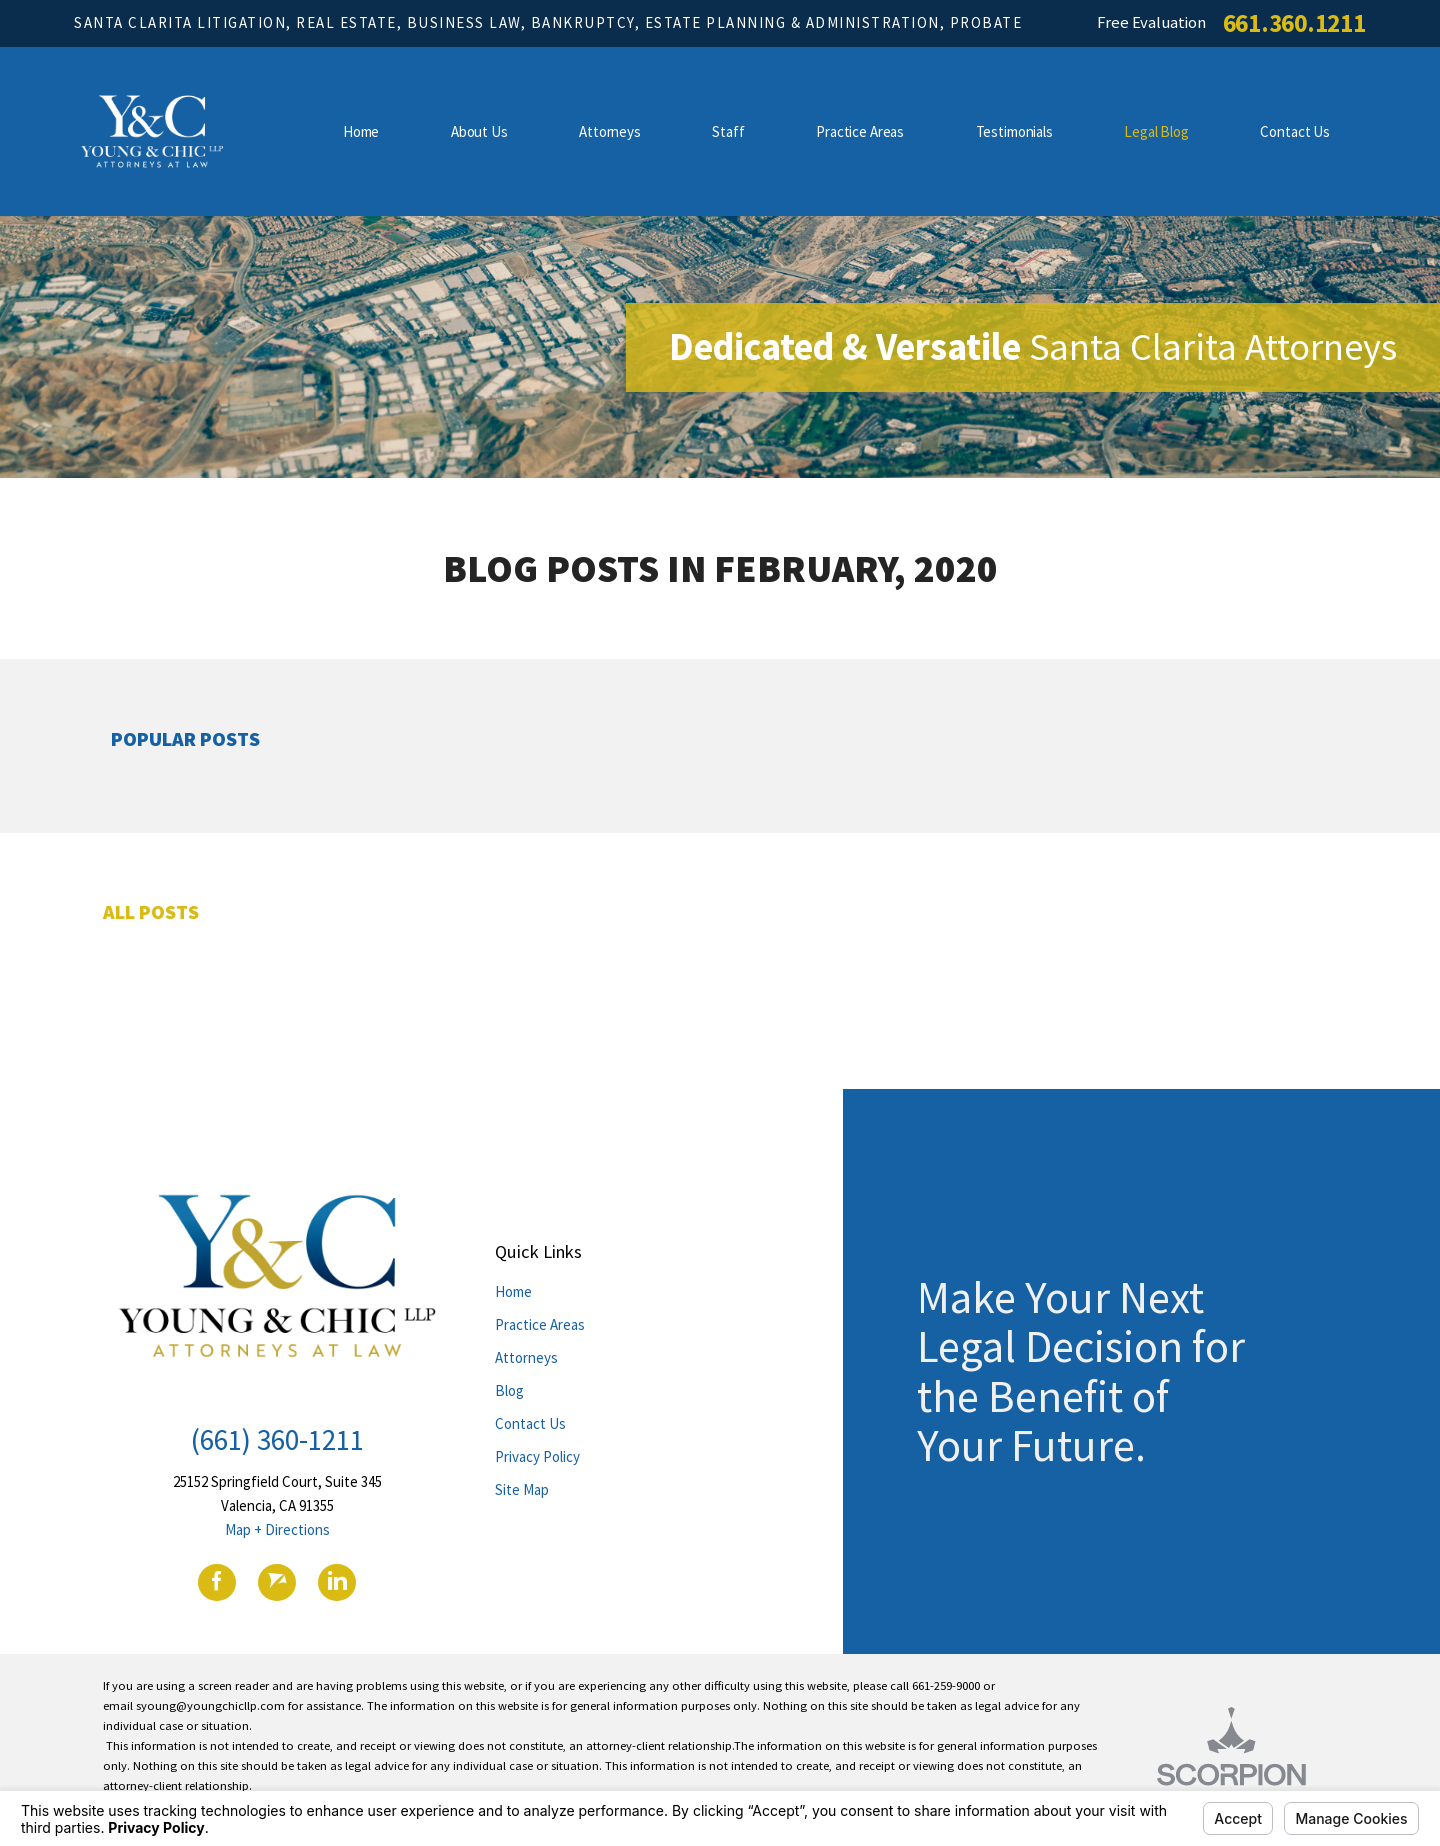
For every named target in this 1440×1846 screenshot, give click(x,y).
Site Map (522, 1489)
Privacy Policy (537, 1456)
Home (513, 1291)
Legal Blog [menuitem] (1156, 131)
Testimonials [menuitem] (1014, 131)
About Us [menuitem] (479, 131)
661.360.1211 (1294, 23)
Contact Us (530, 1423)
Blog (509, 1390)
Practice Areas (540, 1324)
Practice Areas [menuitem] (860, 131)
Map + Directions (277, 1529)
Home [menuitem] (361, 131)
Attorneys (526, 1357)
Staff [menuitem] (728, 131)
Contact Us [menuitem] (1295, 131)
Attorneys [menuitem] (610, 131)
